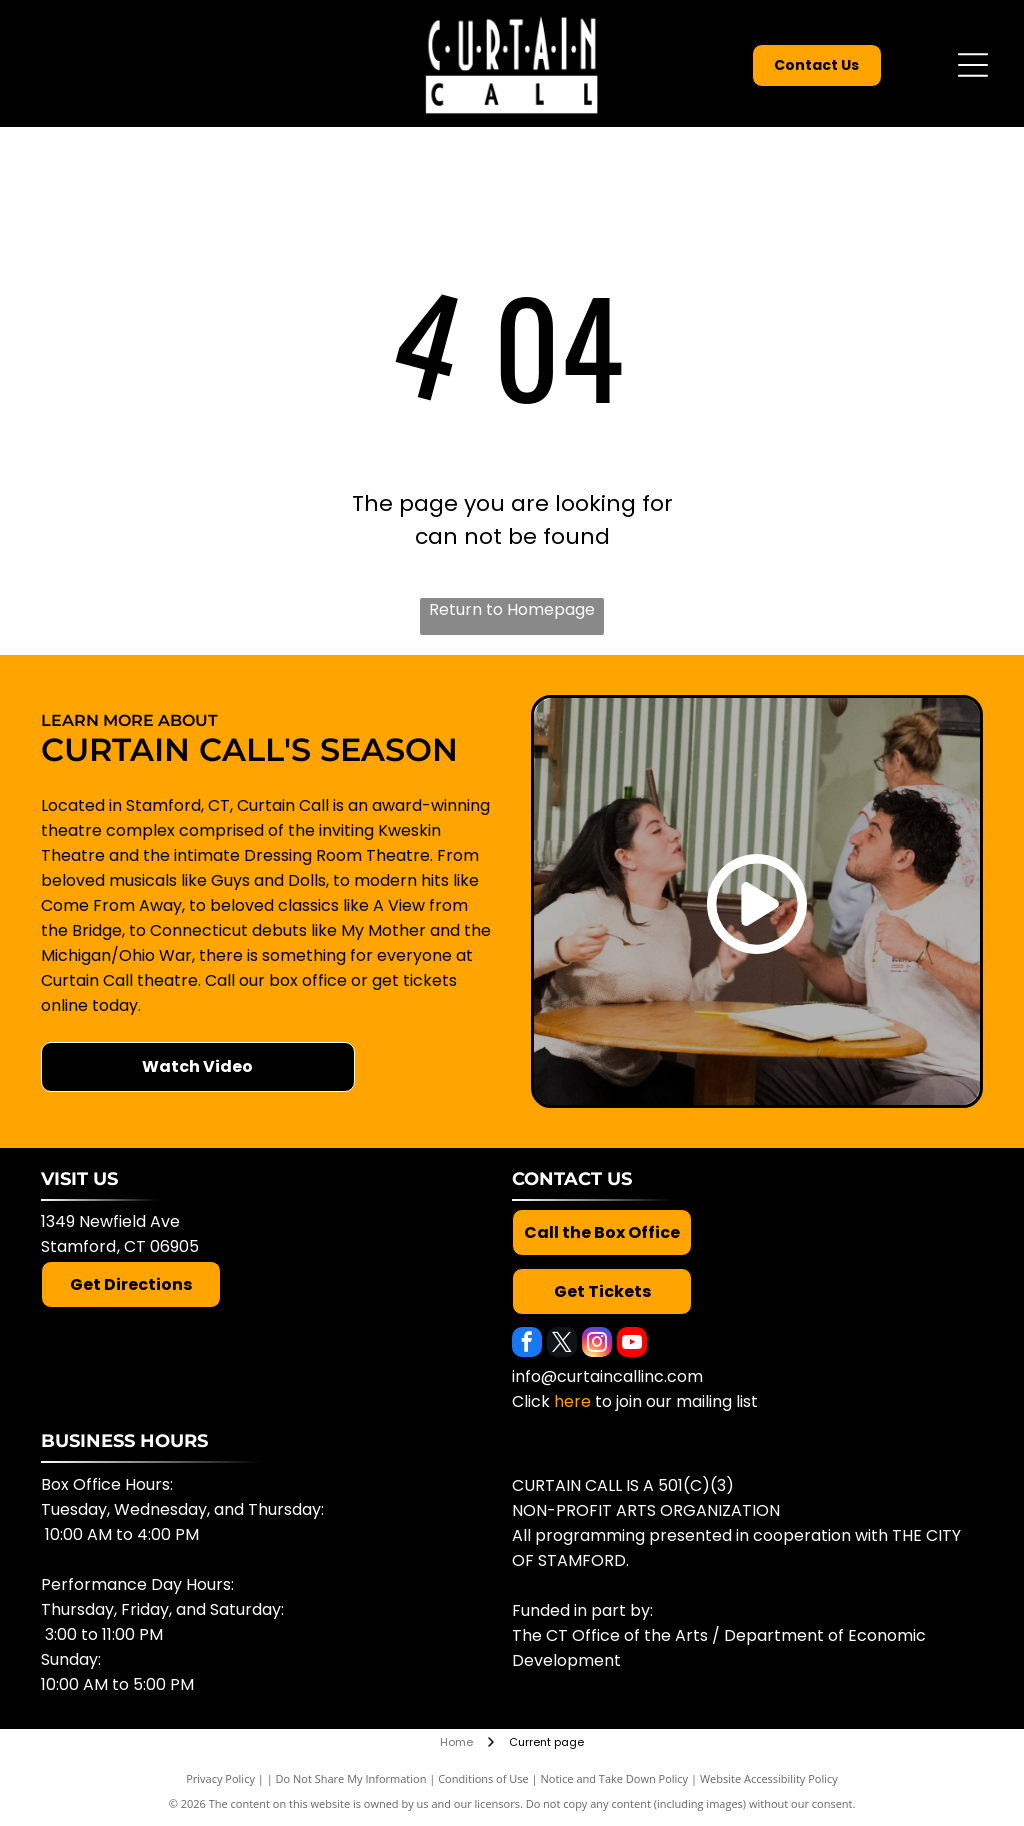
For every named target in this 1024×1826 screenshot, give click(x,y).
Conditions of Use (483, 1778)
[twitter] (562, 1344)
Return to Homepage (512, 609)
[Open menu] (973, 65)
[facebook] (527, 1344)
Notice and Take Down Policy (615, 1778)
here (572, 1401)
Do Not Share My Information (351, 1778)
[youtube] (632, 1344)
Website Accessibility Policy (769, 1778)
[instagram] (597, 1344)
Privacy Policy (220, 1778)
